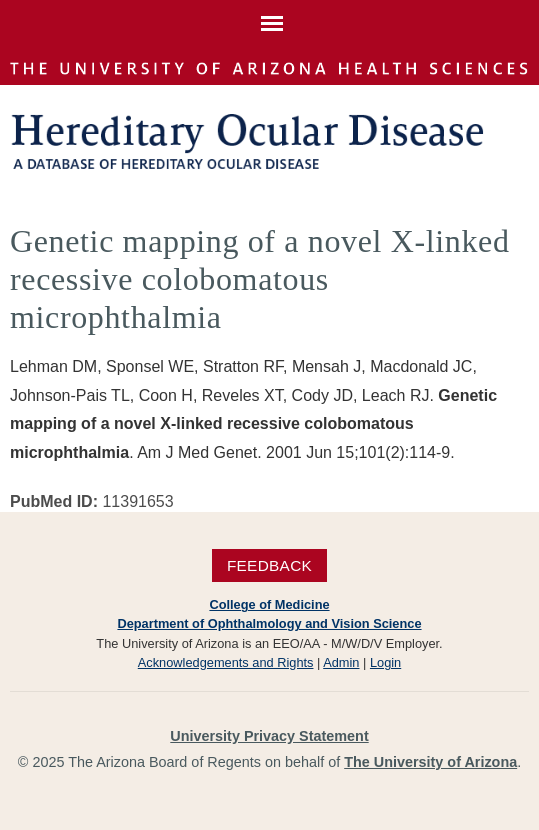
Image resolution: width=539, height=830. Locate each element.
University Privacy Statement (269, 736)
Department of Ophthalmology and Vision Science (269, 623)
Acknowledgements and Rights (226, 662)
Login (385, 662)
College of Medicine (269, 604)
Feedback (269, 565)
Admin (341, 662)
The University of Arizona (430, 762)
